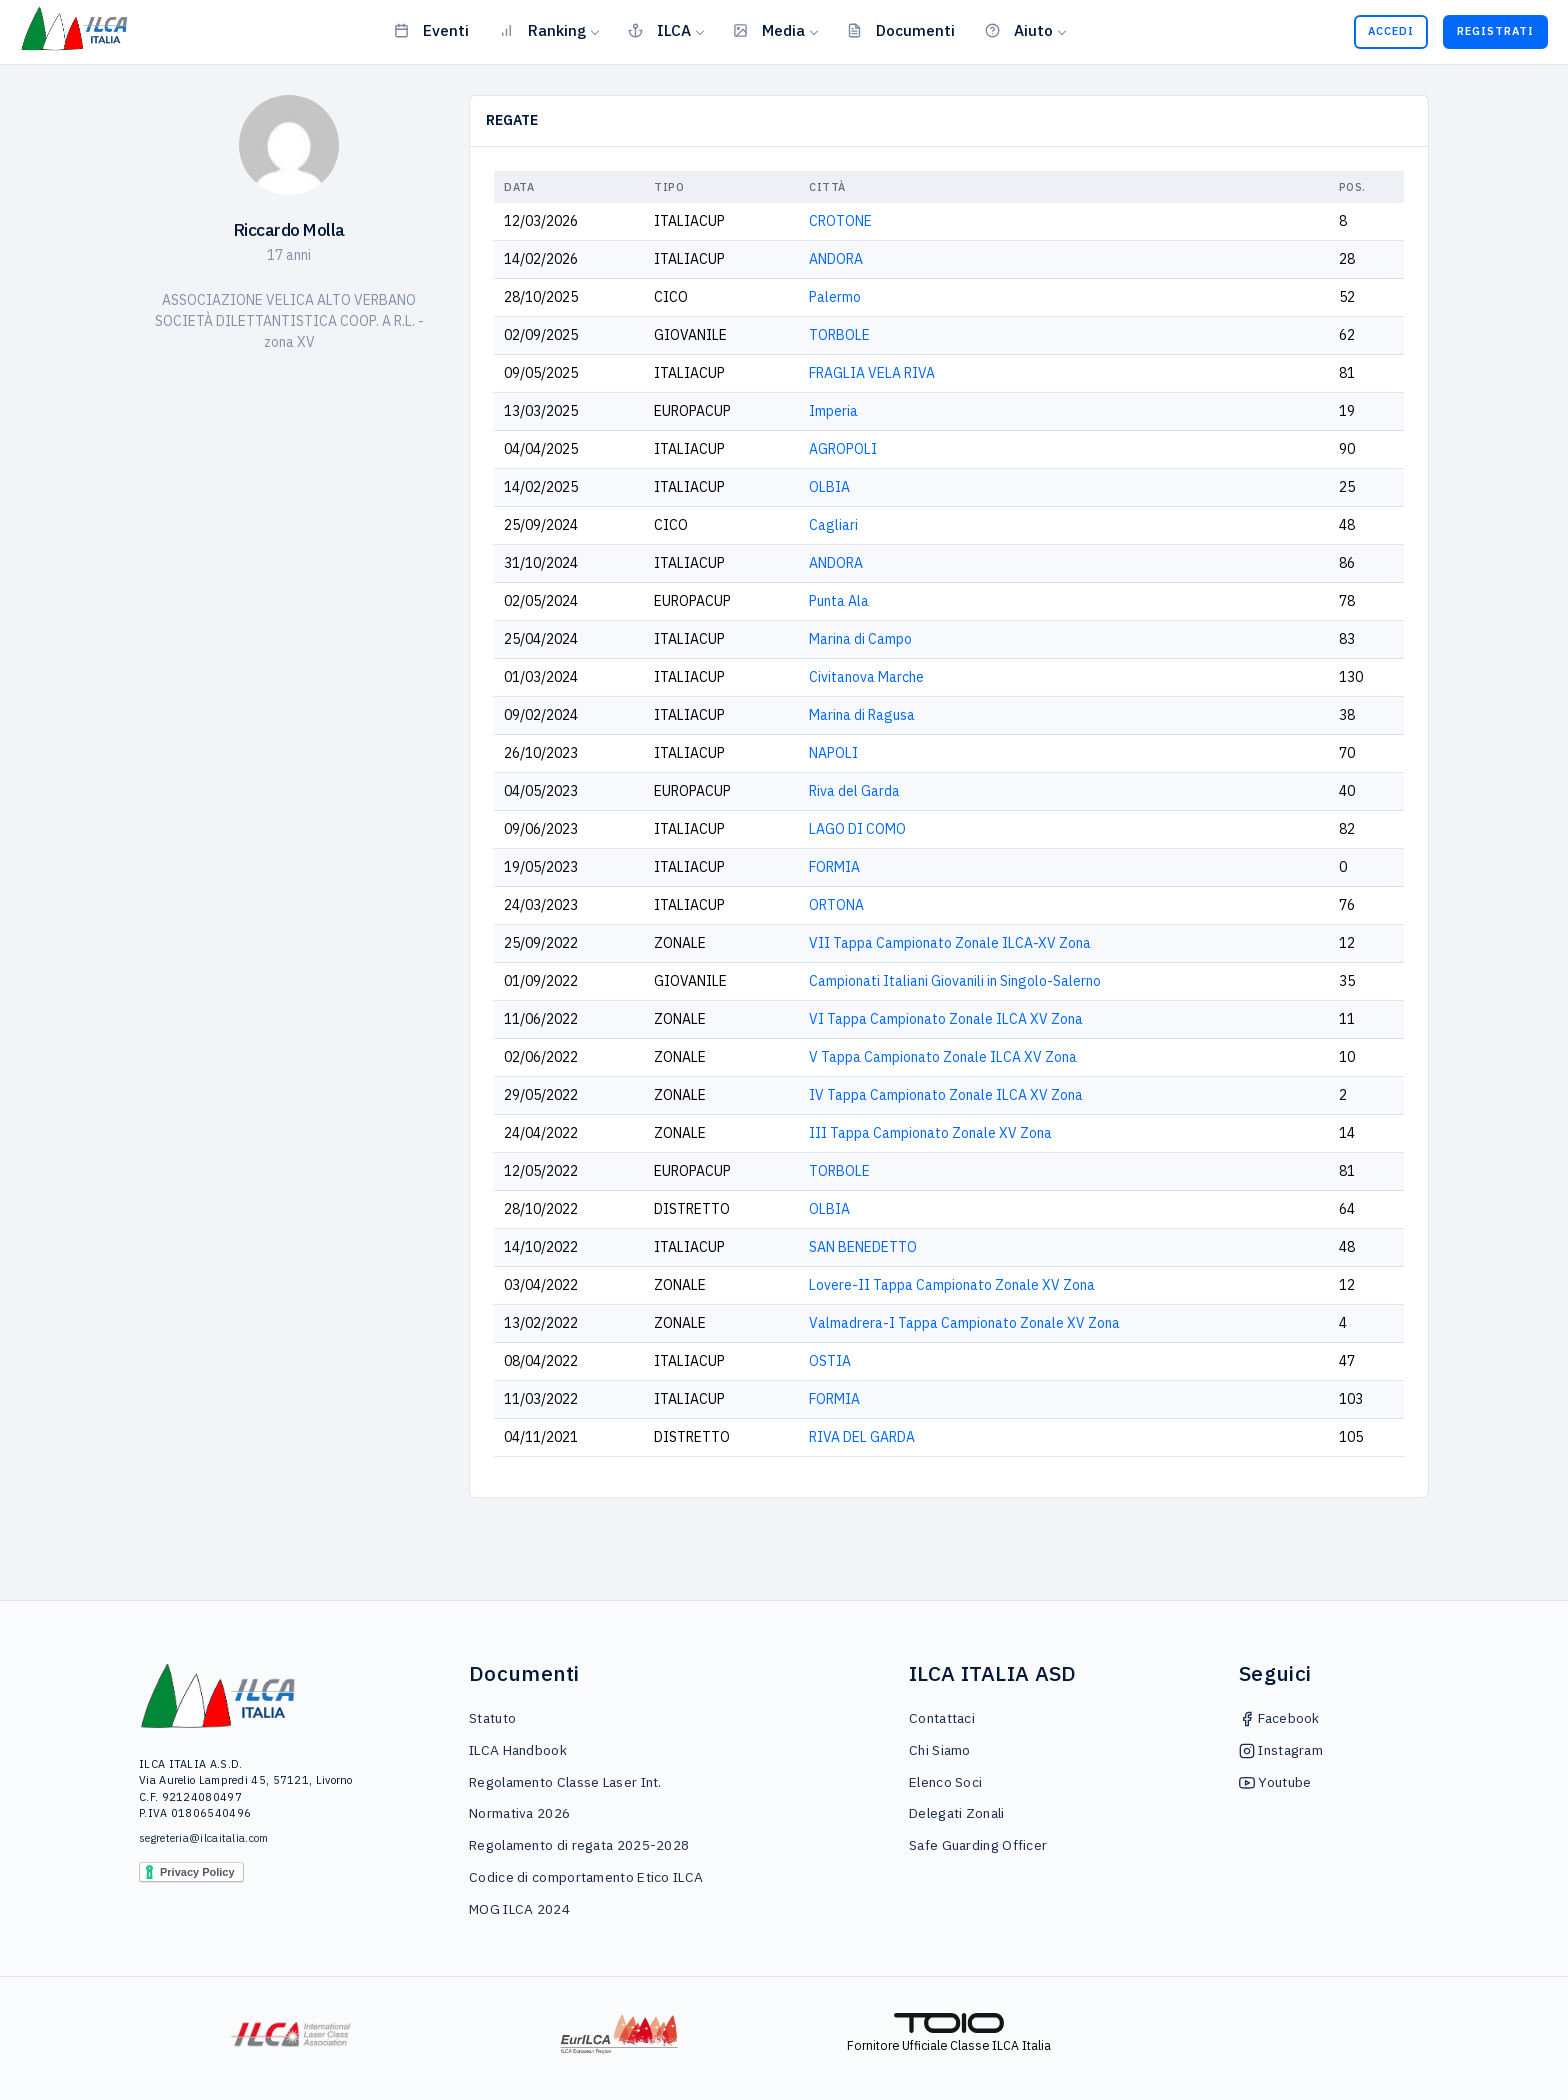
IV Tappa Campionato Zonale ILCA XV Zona (946, 1095)
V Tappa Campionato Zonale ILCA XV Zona (943, 1057)
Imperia (833, 411)
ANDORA (836, 259)
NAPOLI (833, 753)
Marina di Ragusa (862, 715)
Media (769, 30)
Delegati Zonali (957, 1813)
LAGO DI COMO (857, 829)
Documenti (901, 30)
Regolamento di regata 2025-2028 (579, 1845)
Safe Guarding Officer (978, 1845)
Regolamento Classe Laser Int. (565, 1782)
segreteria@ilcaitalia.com (204, 1838)
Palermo (835, 297)
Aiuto (1019, 30)
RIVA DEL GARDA (862, 1437)
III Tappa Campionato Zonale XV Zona (930, 1133)
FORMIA (834, 867)
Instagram (1281, 1750)
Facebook (1279, 1718)
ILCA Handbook (518, 1750)
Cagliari (833, 525)
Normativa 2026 (519, 1813)
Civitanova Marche (866, 677)
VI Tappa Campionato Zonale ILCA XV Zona (946, 1019)
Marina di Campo (860, 639)
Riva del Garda (854, 791)
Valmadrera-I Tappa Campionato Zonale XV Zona (964, 1323)
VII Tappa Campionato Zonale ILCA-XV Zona (950, 943)
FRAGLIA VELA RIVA (872, 373)
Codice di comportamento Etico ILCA (586, 1877)
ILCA (659, 30)
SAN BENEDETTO (863, 1247)
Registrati (1495, 31)
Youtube (1275, 1782)
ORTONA (836, 905)
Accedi (1391, 31)
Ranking (542, 30)
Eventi (431, 30)
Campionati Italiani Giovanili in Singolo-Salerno (955, 981)
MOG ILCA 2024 (519, 1909)
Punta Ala (839, 601)
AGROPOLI (843, 449)
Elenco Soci (945, 1782)
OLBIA (829, 487)
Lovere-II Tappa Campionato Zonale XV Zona (952, 1285)
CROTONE (840, 221)
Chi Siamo (940, 1750)
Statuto (492, 1718)
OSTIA (830, 1361)
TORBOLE (839, 335)
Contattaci (942, 1718)
